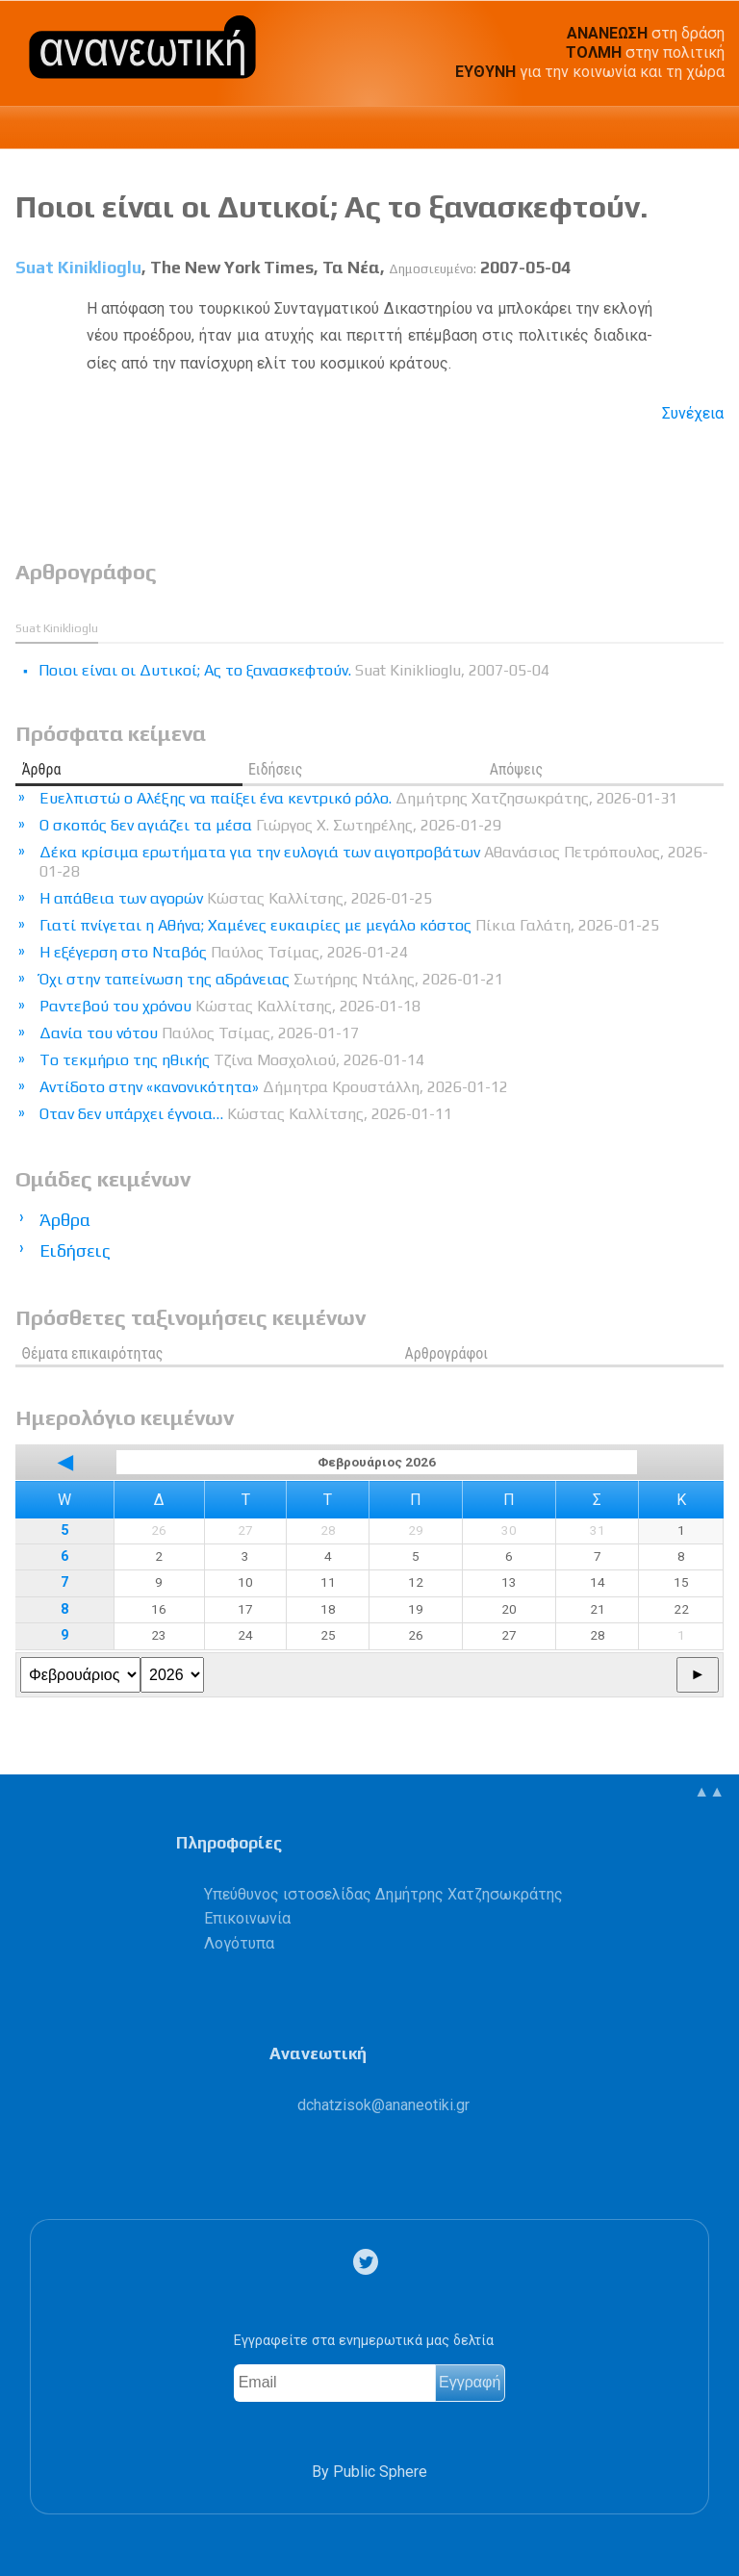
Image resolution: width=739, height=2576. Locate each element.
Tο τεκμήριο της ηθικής (231, 1060)
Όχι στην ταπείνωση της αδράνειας (271, 979)
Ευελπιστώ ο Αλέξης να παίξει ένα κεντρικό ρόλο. (358, 798)
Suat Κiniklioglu (78, 267)
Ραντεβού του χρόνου (229, 1006)
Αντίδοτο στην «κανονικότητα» (273, 1087)
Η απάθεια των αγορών (235, 898)
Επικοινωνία (247, 1918)
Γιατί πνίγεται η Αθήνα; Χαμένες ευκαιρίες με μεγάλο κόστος (349, 925)
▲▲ (709, 1791)
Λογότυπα (239, 1943)
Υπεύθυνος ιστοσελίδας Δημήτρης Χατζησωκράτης (383, 1894)
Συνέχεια (693, 413)
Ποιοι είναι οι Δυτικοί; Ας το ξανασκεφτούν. (331, 206)
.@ (383, 2105)
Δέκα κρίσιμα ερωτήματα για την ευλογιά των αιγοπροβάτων (373, 861)
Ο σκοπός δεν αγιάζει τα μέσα (270, 825)
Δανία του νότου (199, 1033)
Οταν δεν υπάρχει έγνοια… (245, 1114)
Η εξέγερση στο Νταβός (223, 952)
